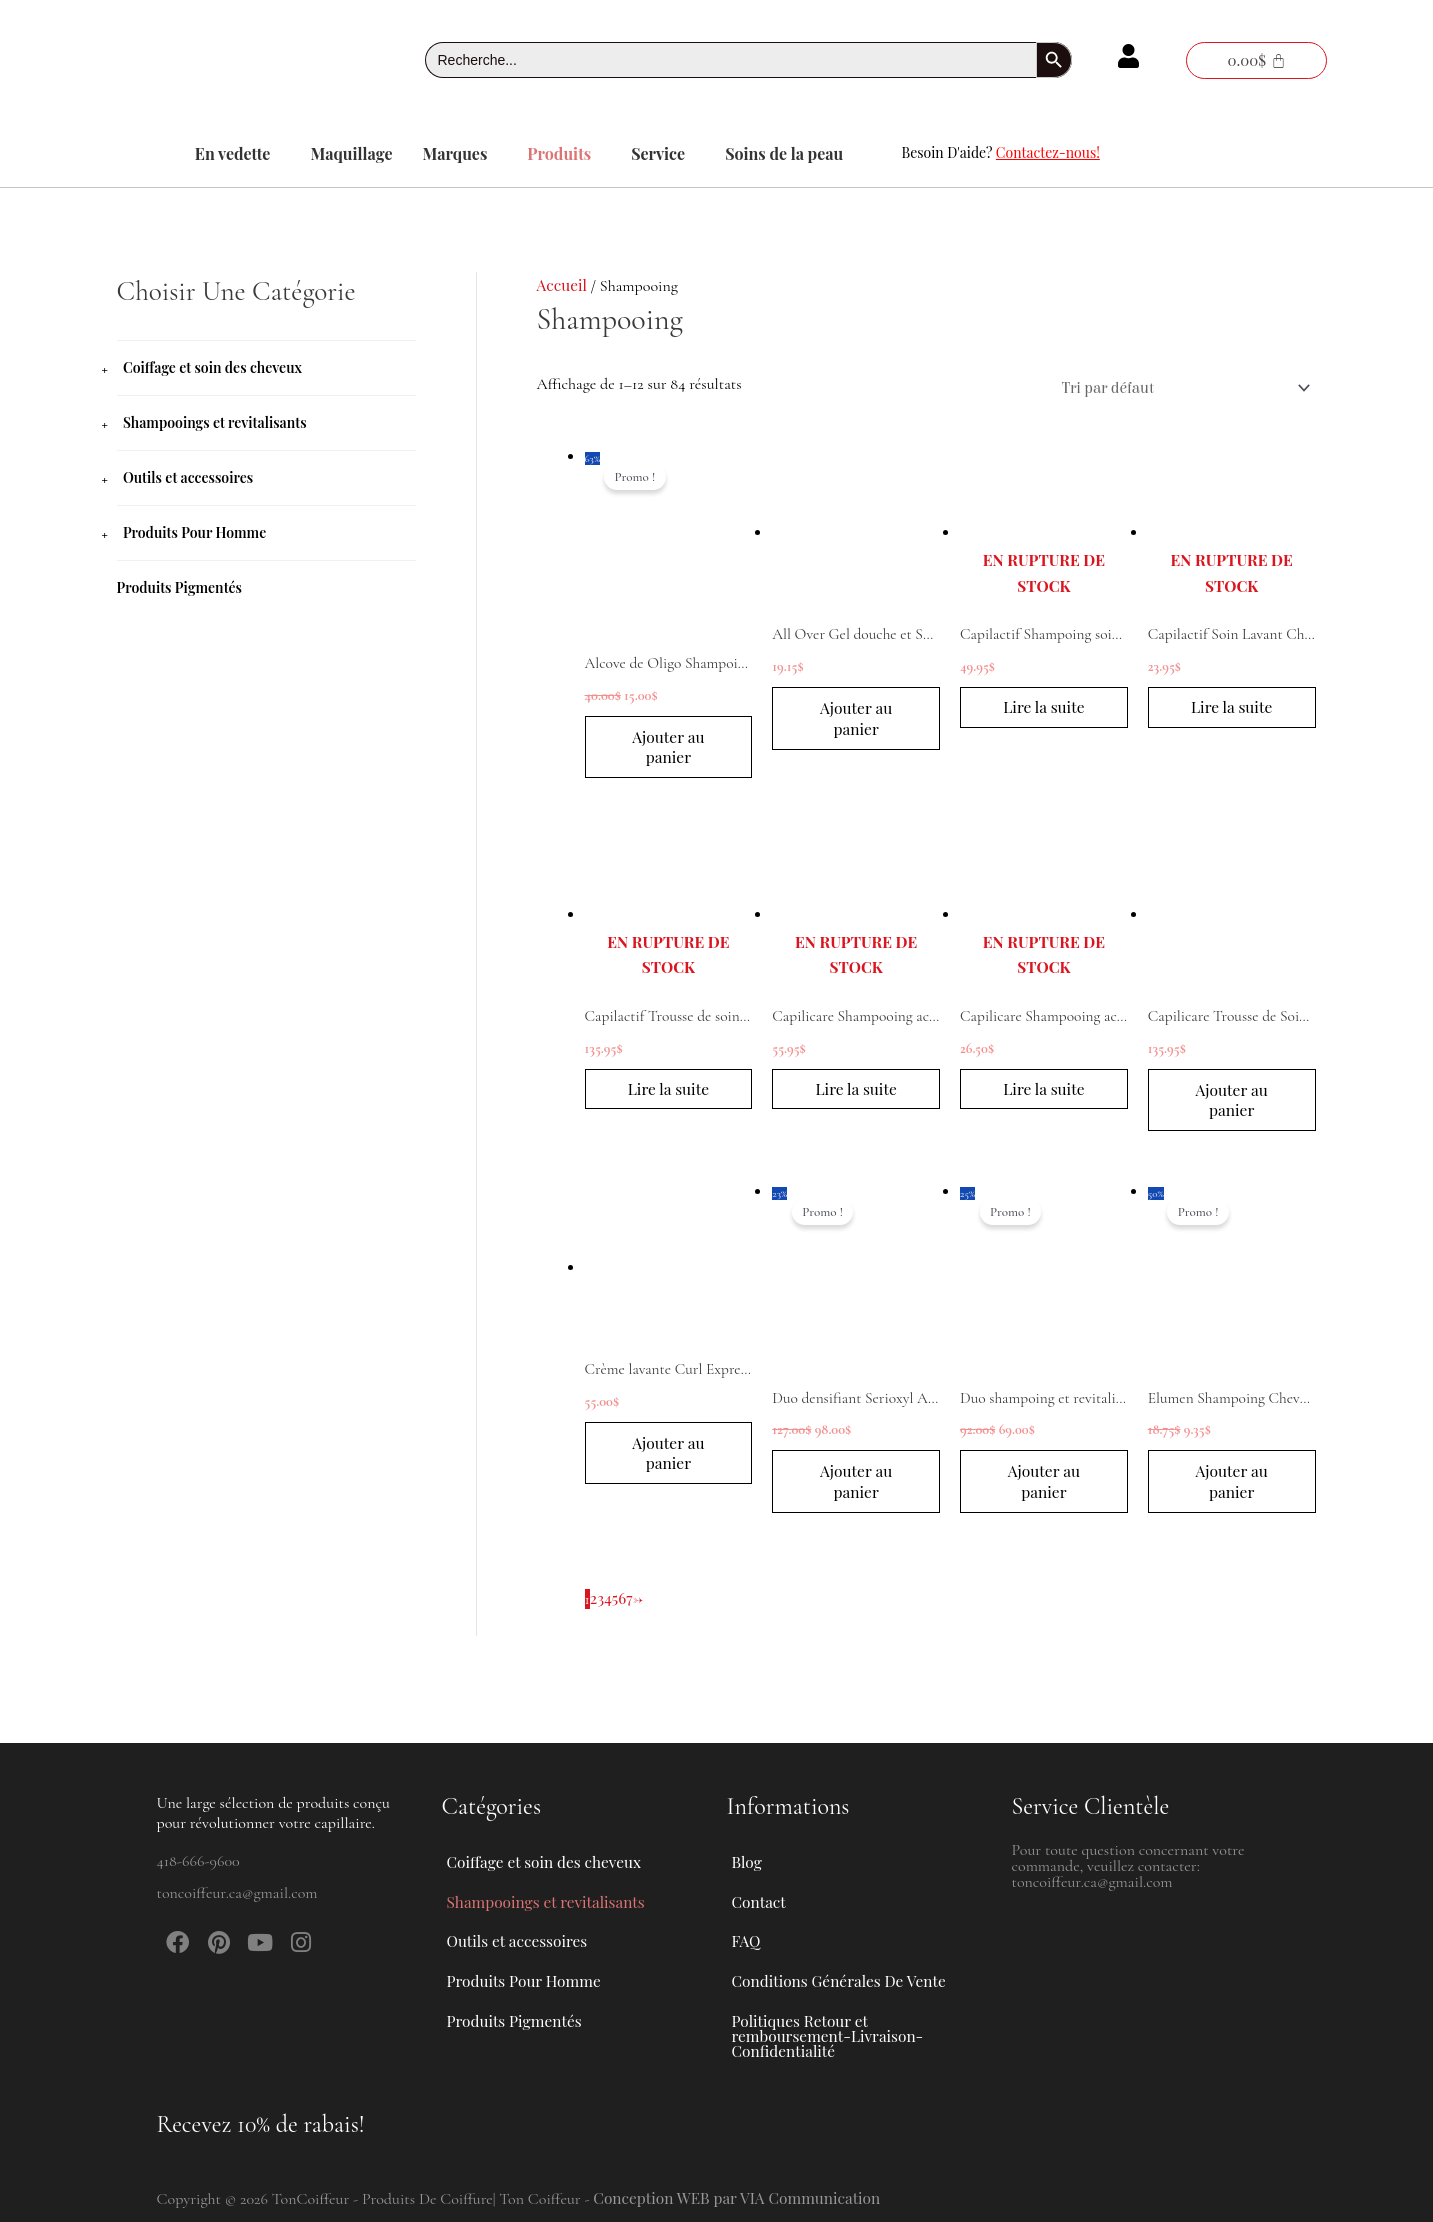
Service (658, 153)
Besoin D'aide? (1001, 152)
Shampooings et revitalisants (215, 422)
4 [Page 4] (609, 1607)
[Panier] (1256, 60)
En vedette (233, 153)
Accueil (563, 284)
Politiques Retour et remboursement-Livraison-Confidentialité (831, 2031)
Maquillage (351, 153)
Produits (559, 153)
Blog (747, 1831)
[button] (238, 154)
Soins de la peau (784, 153)
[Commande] (1178, 388)
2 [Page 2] (594, 1607)
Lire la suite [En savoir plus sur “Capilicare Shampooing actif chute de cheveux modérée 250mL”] (1044, 1094)
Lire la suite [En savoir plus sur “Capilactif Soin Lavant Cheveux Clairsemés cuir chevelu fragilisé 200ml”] (1232, 710)
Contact (760, 1877)
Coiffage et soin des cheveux (212, 367)
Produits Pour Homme (194, 532)
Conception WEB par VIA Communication (742, 2197)
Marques (455, 153)
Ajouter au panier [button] (668, 749)
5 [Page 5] (616, 1607)
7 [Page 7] (631, 1607)
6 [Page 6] (623, 1607)
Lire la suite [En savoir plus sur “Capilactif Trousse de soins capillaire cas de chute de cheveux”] (669, 1094)
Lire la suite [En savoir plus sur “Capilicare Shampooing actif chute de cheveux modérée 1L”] (856, 1094)
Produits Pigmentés (180, 587)
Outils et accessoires (188, 477)
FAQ (747, 1923)
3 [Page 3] (600, 1607)
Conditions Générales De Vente (843, 1969)
